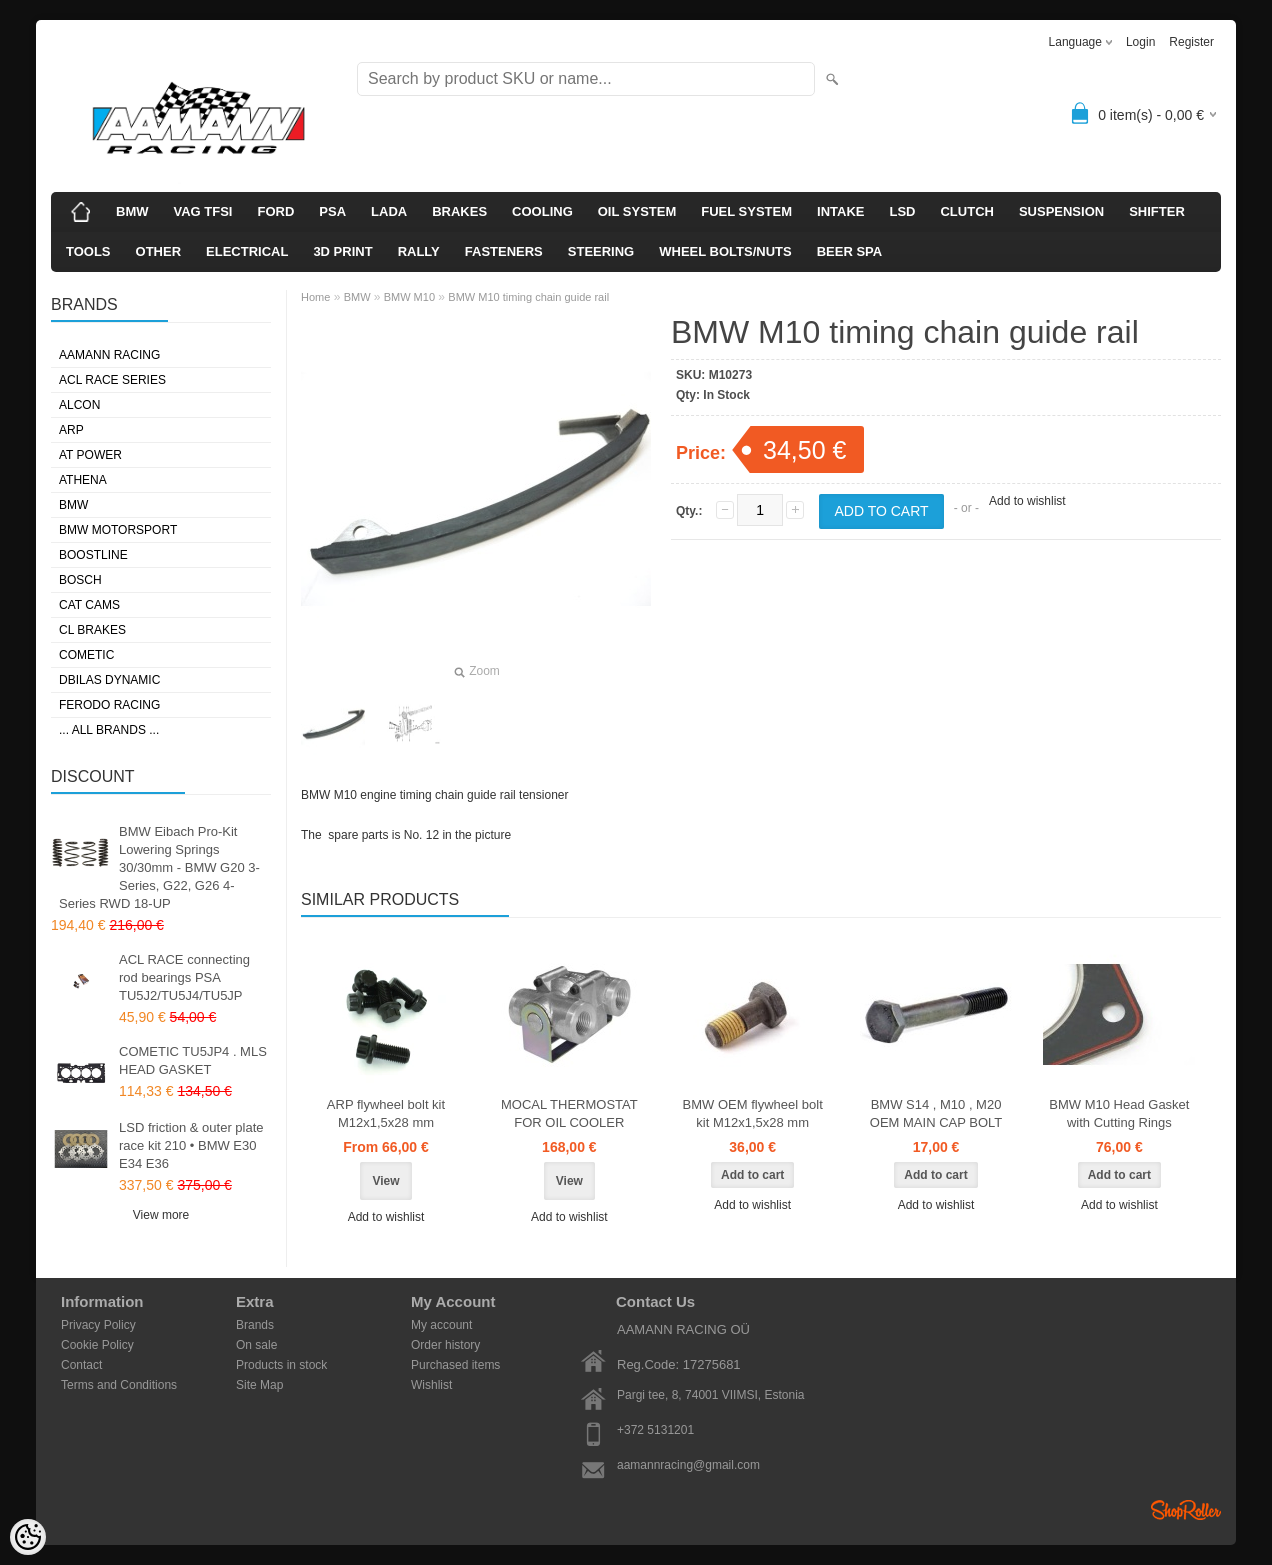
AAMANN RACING (109, 355)
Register (1191, 42)
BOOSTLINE (93, 555)
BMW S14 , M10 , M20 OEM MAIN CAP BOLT (936, 1113)
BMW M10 (409, 297)
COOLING (542, 211)
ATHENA (83, 480)
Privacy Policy (98, 1325)
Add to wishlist (1027, 501)
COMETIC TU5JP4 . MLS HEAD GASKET (193, 1060)
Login (1140, 42)
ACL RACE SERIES (112, 380)
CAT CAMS (89, 605)
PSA (332, 211)
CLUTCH (966, 211)
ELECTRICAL (247, 251)
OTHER (159, 251)
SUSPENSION (1061, 211)
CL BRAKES (92, 630)
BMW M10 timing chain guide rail (528, 297)
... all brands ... (109, 730)
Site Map (259, 1385)
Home (315, 297)
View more (161, 1215)
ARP (71, 430)
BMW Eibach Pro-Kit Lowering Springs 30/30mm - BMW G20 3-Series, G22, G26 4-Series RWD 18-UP (159, 867)
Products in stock (281, 1365)
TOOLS (88, 251)
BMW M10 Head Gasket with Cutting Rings (1119, 1113)
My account (441, 1325)
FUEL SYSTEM (746, 211)
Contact (81, 1365)
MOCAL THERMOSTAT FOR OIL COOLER (569, 1113)
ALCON (79, 405)
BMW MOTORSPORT (118, 530)
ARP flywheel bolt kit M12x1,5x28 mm (386, 1113)
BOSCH (80, 580)
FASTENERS (504, 251)
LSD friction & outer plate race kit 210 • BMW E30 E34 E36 (191, 1145)
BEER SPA (850, 251)
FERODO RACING (109, 705)
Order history (445, 1345)
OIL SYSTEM (637, 211)
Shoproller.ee (1186, 1510)
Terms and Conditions (119, 1385)
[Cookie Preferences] (28, 1537)
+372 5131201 (655, 1430)
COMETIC (86, 655)
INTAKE (840, 211)
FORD (275, 211)
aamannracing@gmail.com (688, 1465)
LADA (389, 211)
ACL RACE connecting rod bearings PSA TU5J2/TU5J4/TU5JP (184, 977)
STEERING (601, 251)
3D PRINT (342, 251)
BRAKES (459, 211)
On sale (256, 1345)
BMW (132, 211)
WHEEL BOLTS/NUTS (725, 251)
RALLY (419, 251)
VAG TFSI (203, 211)
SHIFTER (1157, 211)
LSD (902, 211)
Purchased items (455, 1365)
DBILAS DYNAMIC (109, 680)
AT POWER (90, 455)
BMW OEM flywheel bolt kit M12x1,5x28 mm (753, 1113)
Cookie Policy (97, 1345)
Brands (255, 1325)
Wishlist (431, 1385)
